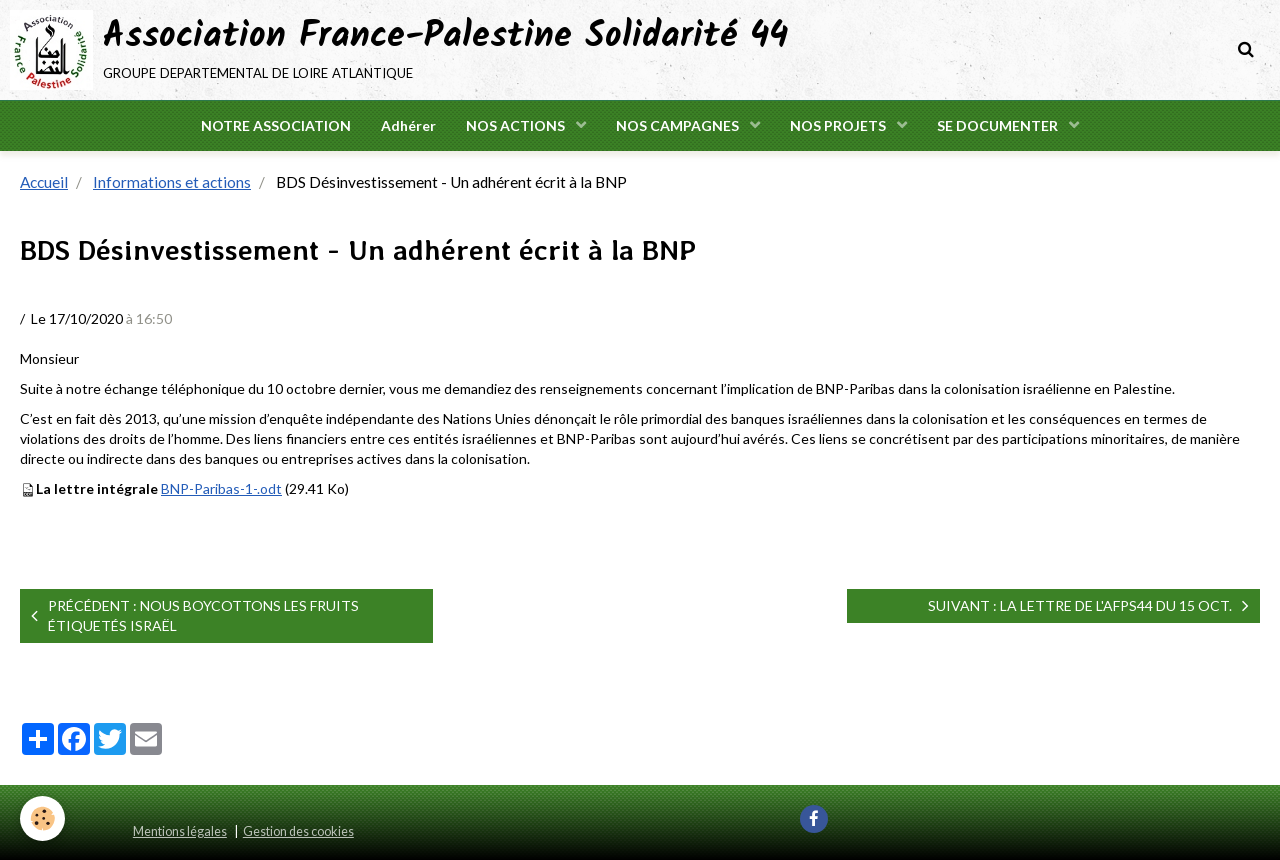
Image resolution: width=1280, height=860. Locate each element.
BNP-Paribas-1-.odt (221, 488)
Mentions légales (180, 831)
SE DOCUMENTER (999, 125)
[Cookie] (42, 818)
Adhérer (408, 125)
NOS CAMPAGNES (679, 125)
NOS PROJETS (839, 125)
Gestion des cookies (298, 831)
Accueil (44, 182)
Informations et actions (172, 182)
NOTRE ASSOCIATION (276, 125)
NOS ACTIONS (517, 125)
